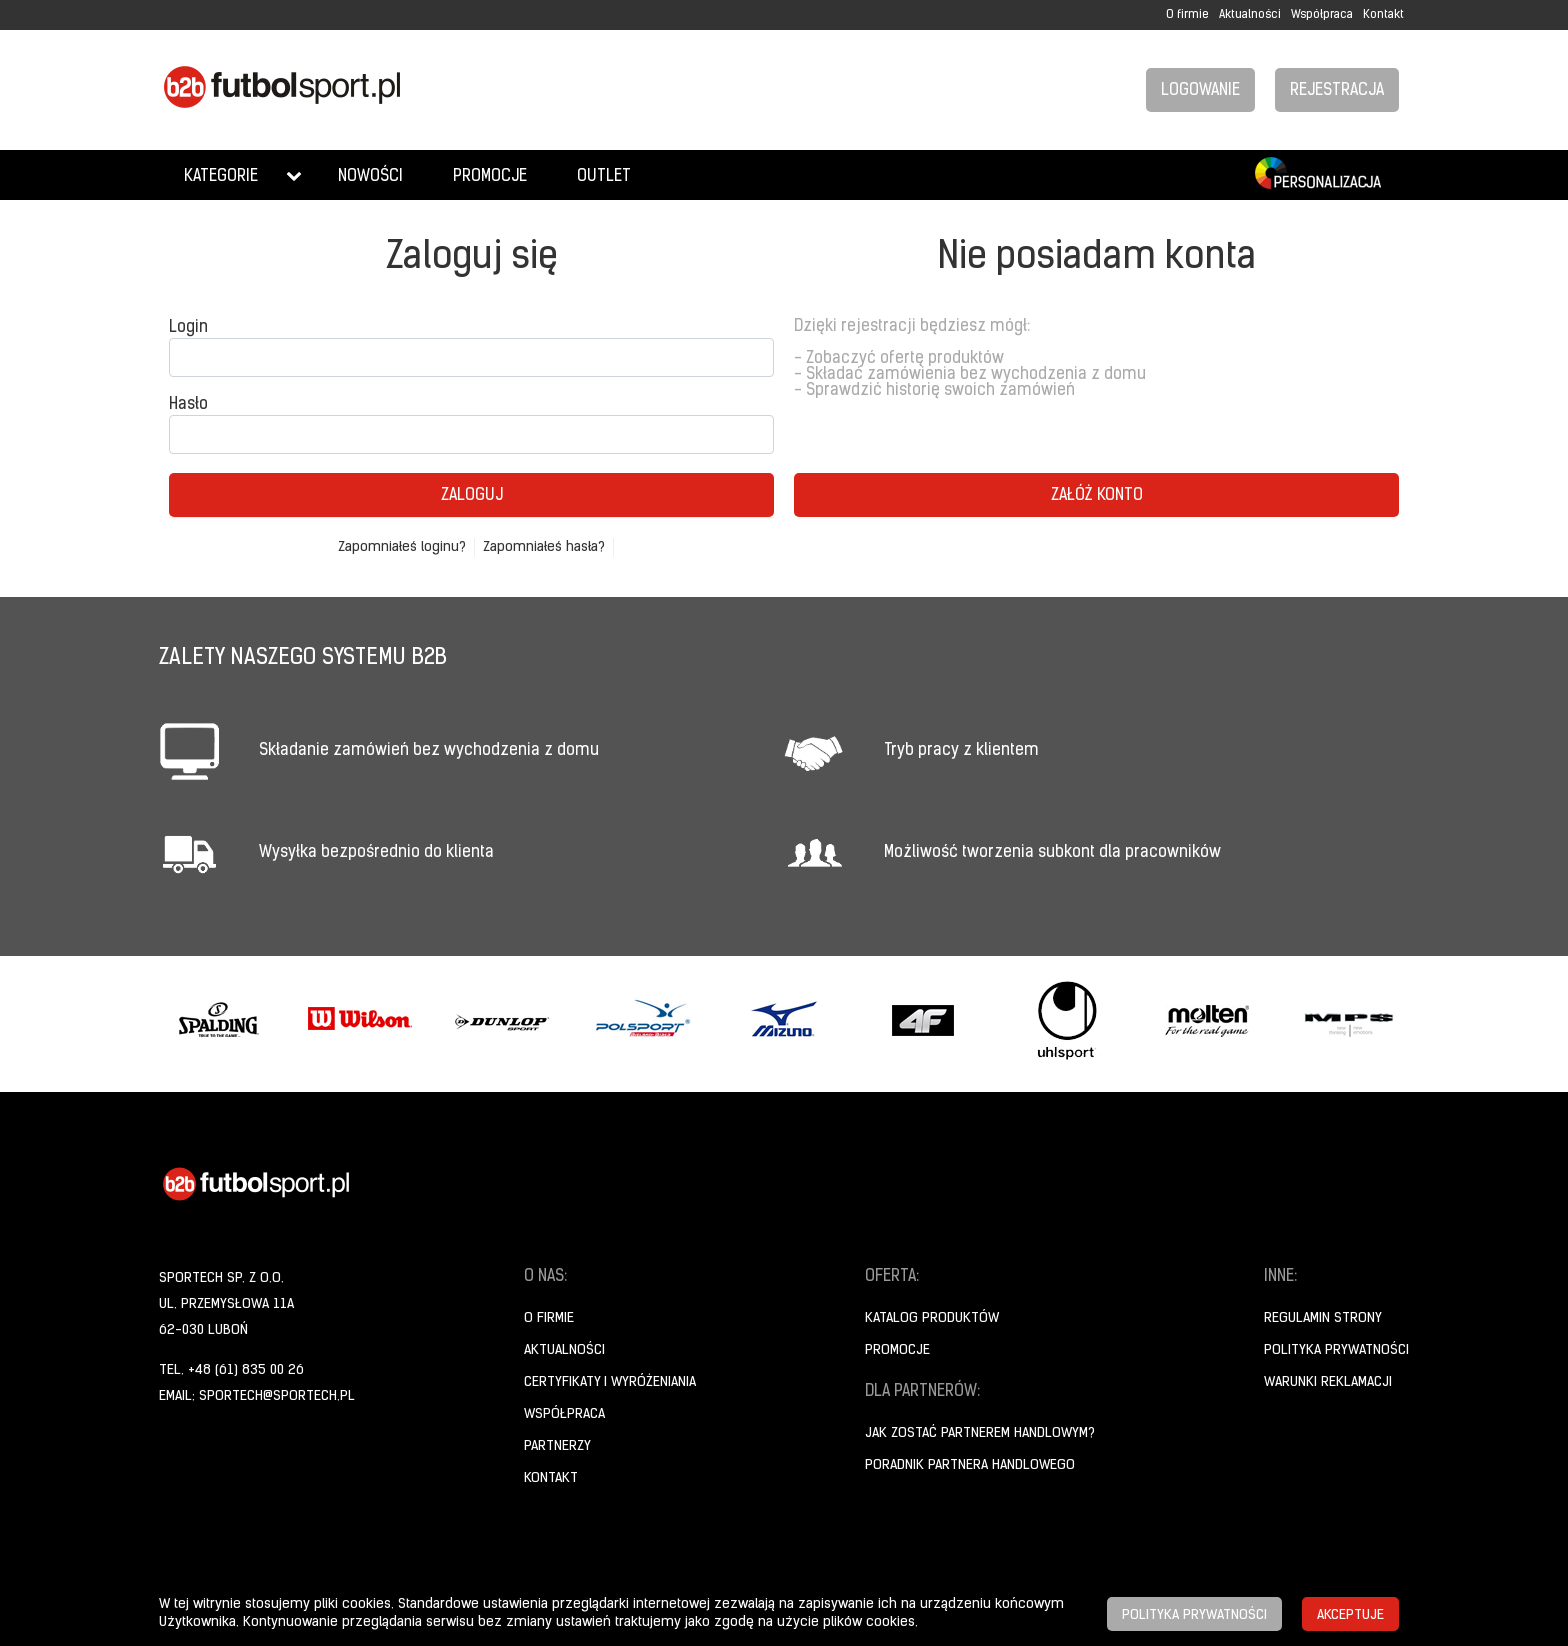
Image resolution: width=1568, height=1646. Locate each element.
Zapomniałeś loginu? (402, 547)
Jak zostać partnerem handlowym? (980, 1433)
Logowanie (1200, 91)
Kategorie (221, 177)
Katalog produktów (932, 1318)
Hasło (188, 405)
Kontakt (1383, 15)
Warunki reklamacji (1328, 1382)
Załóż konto (1097, 496)
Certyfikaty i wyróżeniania (610, 1382)
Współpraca (1322, 15)
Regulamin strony (1323, 1318)
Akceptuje (1350, 1615)
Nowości (370, 177)
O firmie (1187, 15)
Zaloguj (472, 496)
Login (188, 328)
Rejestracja (1337, 91)
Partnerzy (557, 1446)
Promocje (490, 177)
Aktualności (1250, 15)
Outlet (604, 177)
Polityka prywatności (1336, 1350)
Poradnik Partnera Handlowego (970, 1465)
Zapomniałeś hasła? (544, 547)
